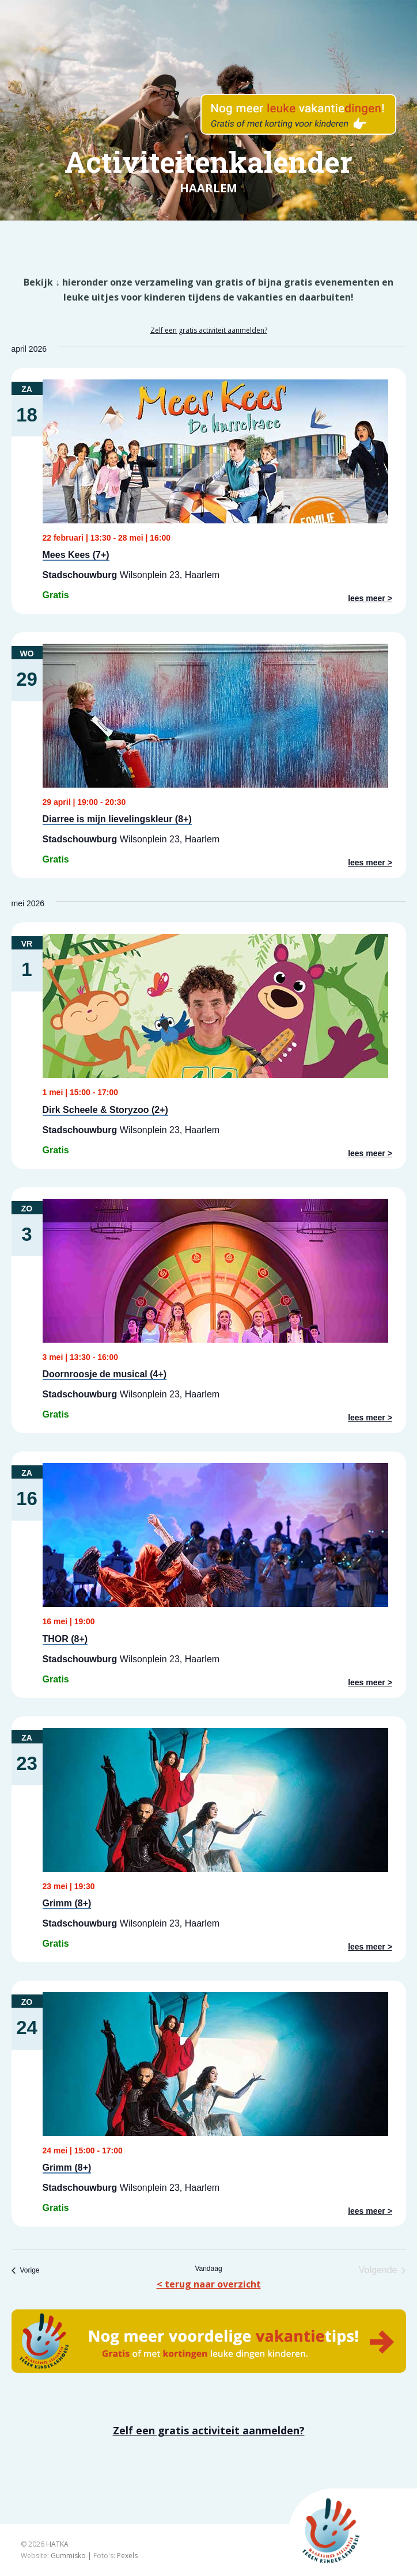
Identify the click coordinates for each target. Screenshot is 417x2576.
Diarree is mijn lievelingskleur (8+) (117, 819)
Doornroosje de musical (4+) (105, 1374)
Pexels (127, 2555)
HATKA (57, 2544)
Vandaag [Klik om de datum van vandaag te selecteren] (208, 2269)
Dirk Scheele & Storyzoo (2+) (105, 1110)
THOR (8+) (65, 1639)
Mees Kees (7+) (76, 555)
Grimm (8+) (67, 1903)
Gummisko (68, 2555)
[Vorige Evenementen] (26, 2270)
